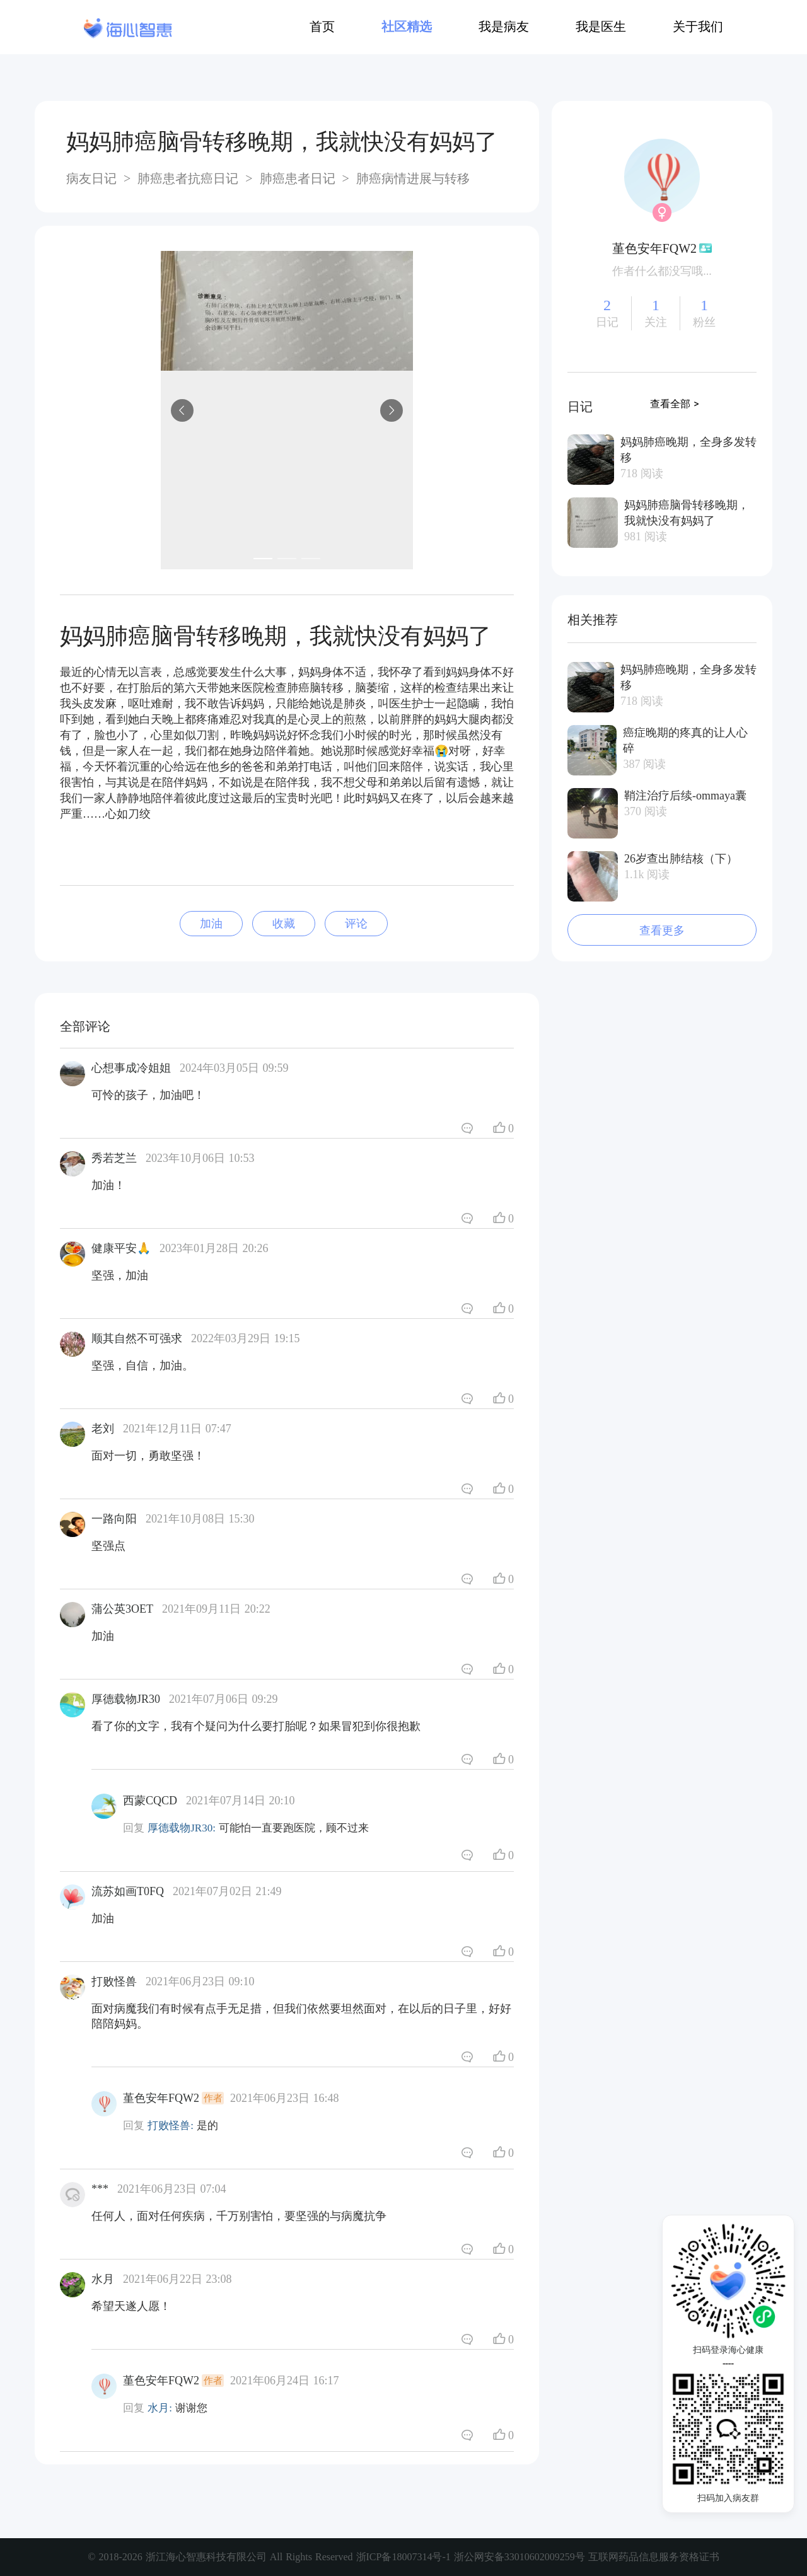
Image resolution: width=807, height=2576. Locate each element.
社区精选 (406, 26)
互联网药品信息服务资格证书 (653, 2556)
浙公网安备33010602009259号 (519, 2556)
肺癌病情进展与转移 (411, 178)
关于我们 (698, 26)
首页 (322, 26)
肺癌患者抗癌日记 (188, 178)
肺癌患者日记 (297, 178)
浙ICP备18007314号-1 (405, 2556)
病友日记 (93, 178)
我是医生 (601, 26)
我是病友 (504, 26)
